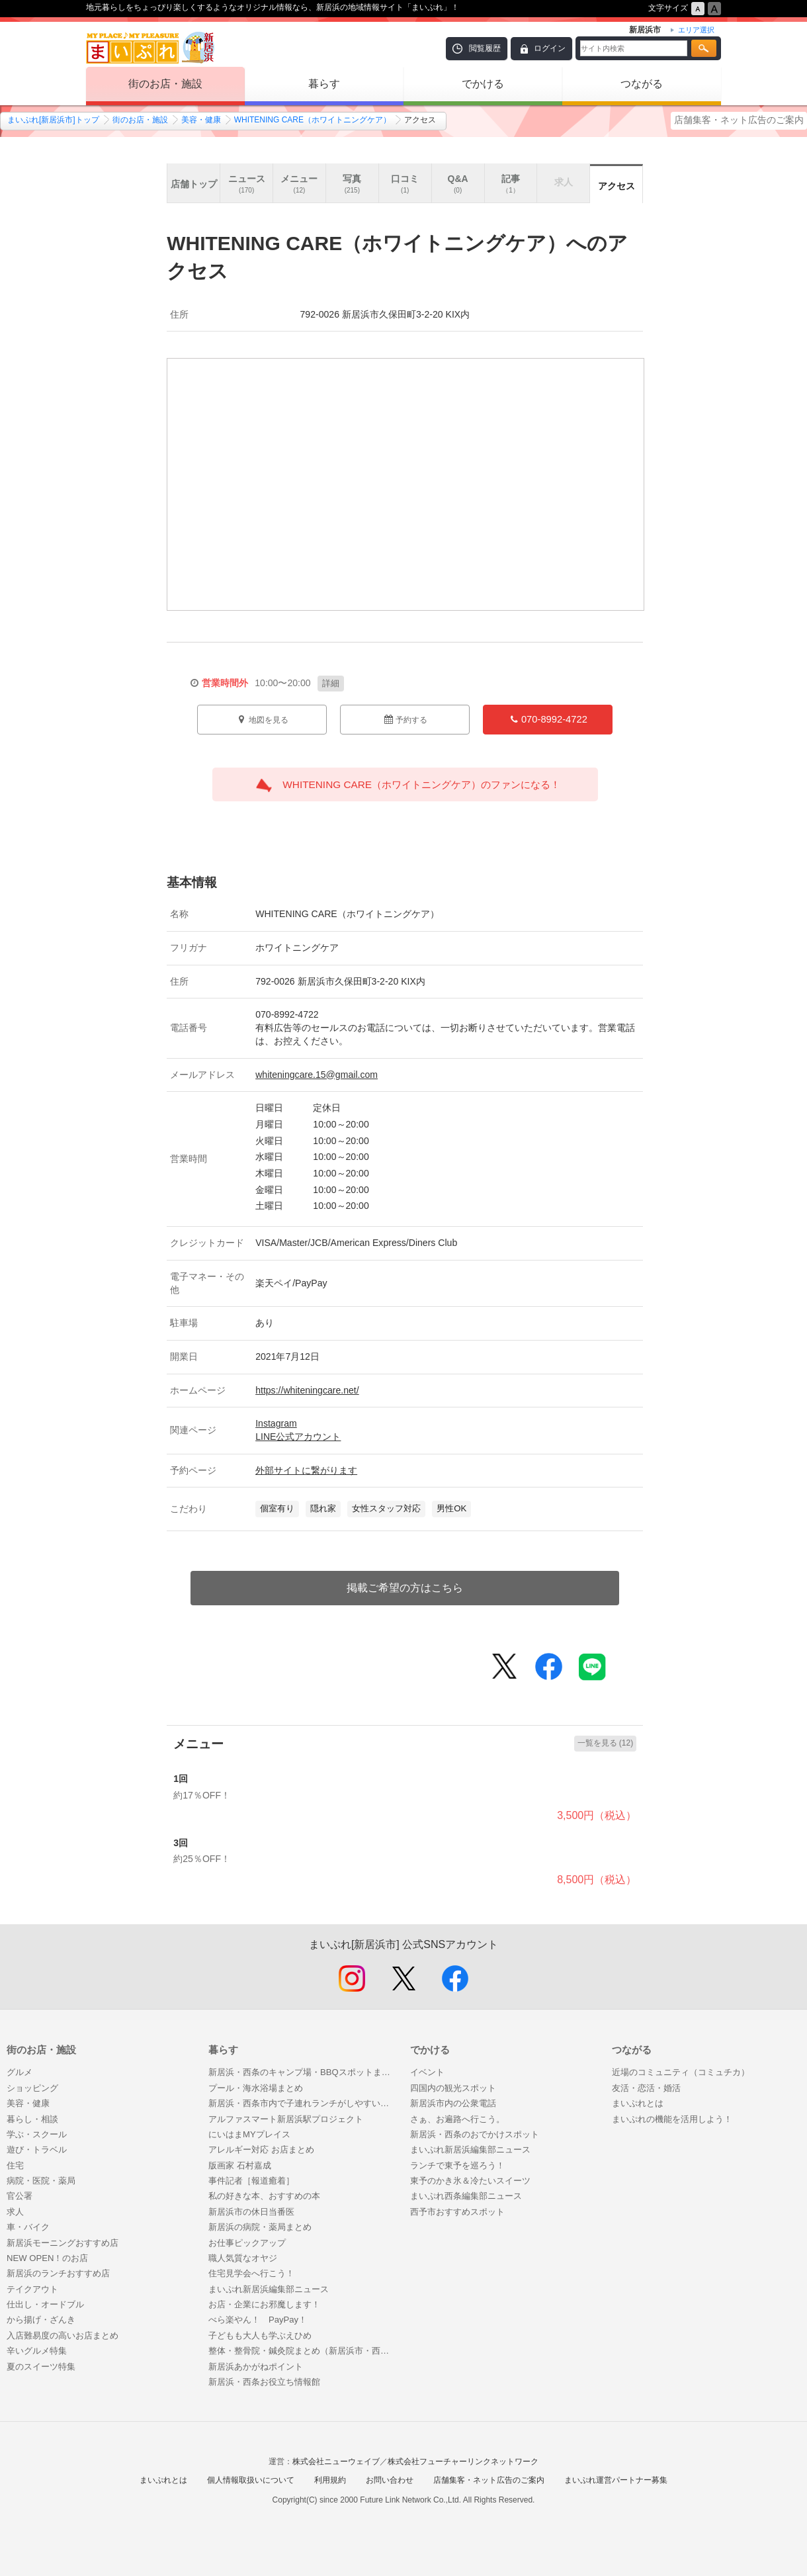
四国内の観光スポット (453, 2088)
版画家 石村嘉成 (239, 2165)
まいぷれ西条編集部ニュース (466, 2196)
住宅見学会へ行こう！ (251, 2273)
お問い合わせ (389, 2480)
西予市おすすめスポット (457, 2212)
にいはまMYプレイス (249, 2134)
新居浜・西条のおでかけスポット (474, 2134)
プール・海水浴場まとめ (255, 2088)
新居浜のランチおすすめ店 (58, 2273)
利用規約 (330, 2480)
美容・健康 (201, 119)
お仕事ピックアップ (247, 2243)
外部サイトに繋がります (306, 1470)
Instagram (276, 1423)
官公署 (19, 2196)
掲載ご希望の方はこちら (405, 1587)
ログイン (550, 48)
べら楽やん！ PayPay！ (257, 2320)
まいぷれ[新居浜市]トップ (53, 119)
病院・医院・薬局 (41, 2181)
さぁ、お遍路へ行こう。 (457, 2119)
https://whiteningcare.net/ (307, 1390)
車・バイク (28, 2227)
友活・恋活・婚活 (646, 2088)
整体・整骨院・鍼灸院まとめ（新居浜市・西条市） (302, 2351)
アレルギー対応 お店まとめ (261, 2149)
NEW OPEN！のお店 (47, 2258)
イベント (427, 2072)
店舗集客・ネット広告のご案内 (739, 119)
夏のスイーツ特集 (41, 2367)
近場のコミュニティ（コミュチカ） (680, 2072)
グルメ (19, 2072)
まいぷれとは (637, 2103)
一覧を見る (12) (605, 1743)
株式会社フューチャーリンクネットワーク (463, 2461)
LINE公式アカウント (298, 1436)
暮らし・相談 (32, 2119)
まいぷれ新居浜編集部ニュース (268, 2289)
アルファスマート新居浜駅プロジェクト (285, 2119)
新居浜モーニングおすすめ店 (62, 2243)
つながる (641, 83)
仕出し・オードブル (45, 2304)
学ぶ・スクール (37, 2134)
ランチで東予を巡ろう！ (457, 2165)
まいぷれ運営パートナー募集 (615, 2480)
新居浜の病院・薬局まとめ (260, 2227)
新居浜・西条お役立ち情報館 (264, 2382)
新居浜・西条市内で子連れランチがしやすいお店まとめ (302, 2103)
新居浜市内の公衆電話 (453, 2103)
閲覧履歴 (485, 48)
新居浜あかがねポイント (260, 2367)
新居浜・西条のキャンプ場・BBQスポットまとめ (302, 2072)
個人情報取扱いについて (250, 2480)
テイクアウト (32, 2289)
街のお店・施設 (165, 83)
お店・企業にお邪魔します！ (264, 2304)
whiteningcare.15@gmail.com (316, 1074)
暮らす (324, 83)
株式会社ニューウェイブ (336, 2461)
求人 (15, 2212)
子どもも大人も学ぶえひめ (260, 2335)
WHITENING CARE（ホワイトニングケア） (312, 119)
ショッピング (32, 2088)
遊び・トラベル (37, 2149)
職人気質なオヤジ (242, 2258)
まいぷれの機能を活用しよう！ (672, 2119)
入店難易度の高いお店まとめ (62, 2335)
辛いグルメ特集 (37, 2351)
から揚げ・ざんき (41, 2320)
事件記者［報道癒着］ (251, 2181)
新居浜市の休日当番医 (251, 2212)
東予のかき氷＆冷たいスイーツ (470, 2181)
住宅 (15, 2165)
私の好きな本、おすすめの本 (264, 2196)
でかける (483, 83)
